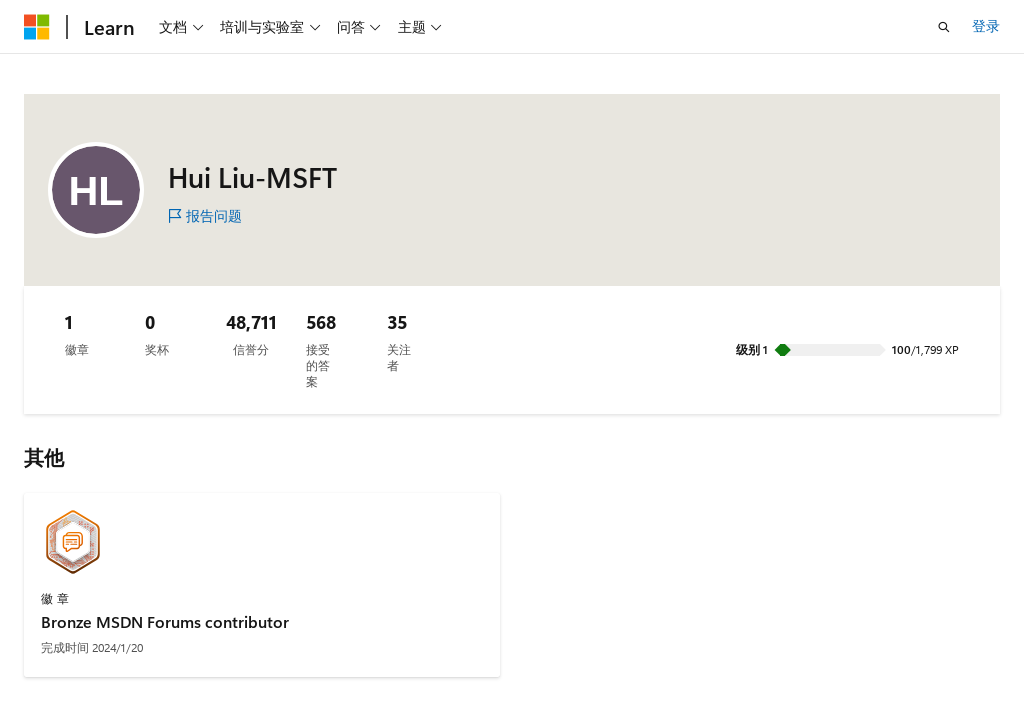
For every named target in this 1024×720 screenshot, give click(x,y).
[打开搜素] (944, 27)
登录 (986, 25)
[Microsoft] (37, 27)
